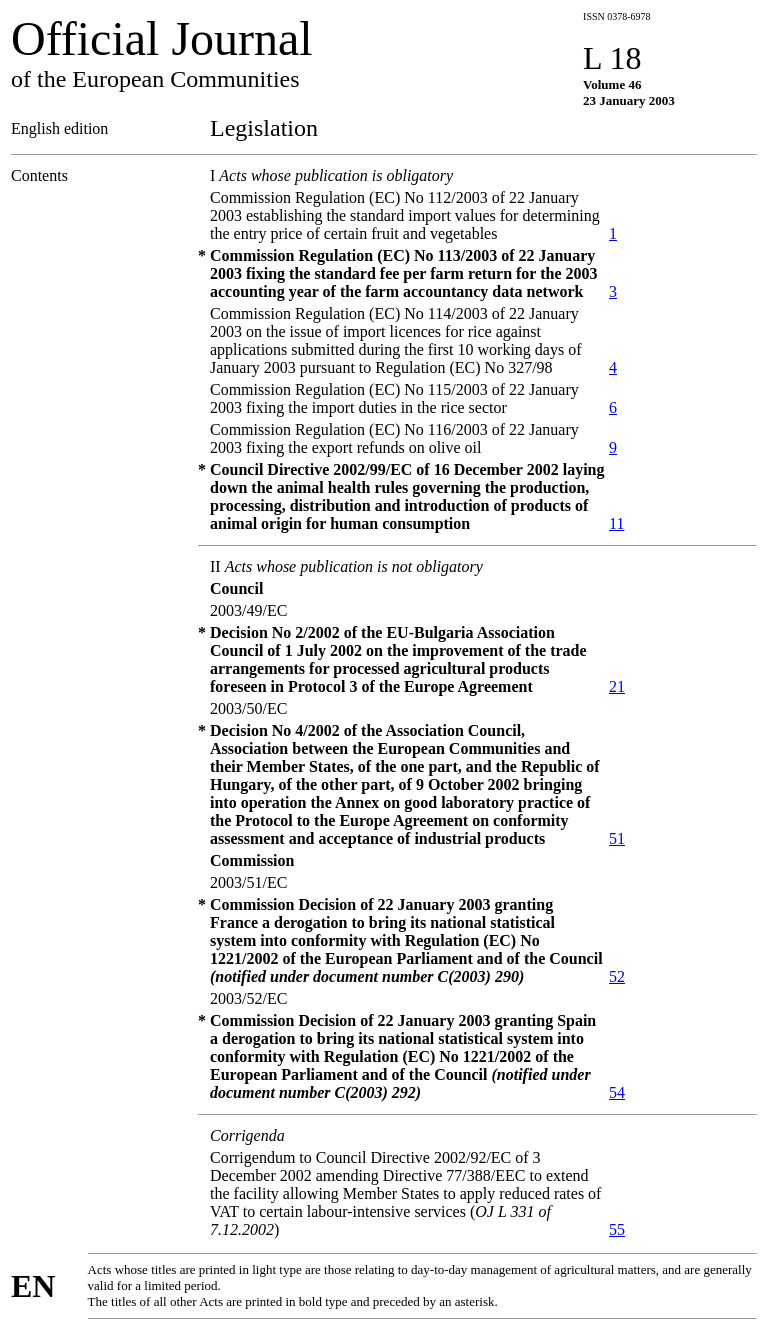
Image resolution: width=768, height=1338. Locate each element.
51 (617, 838)
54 (617, 1092)
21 (617, 686)
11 (616, 523)
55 (617, 1229)
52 (617, 976)
